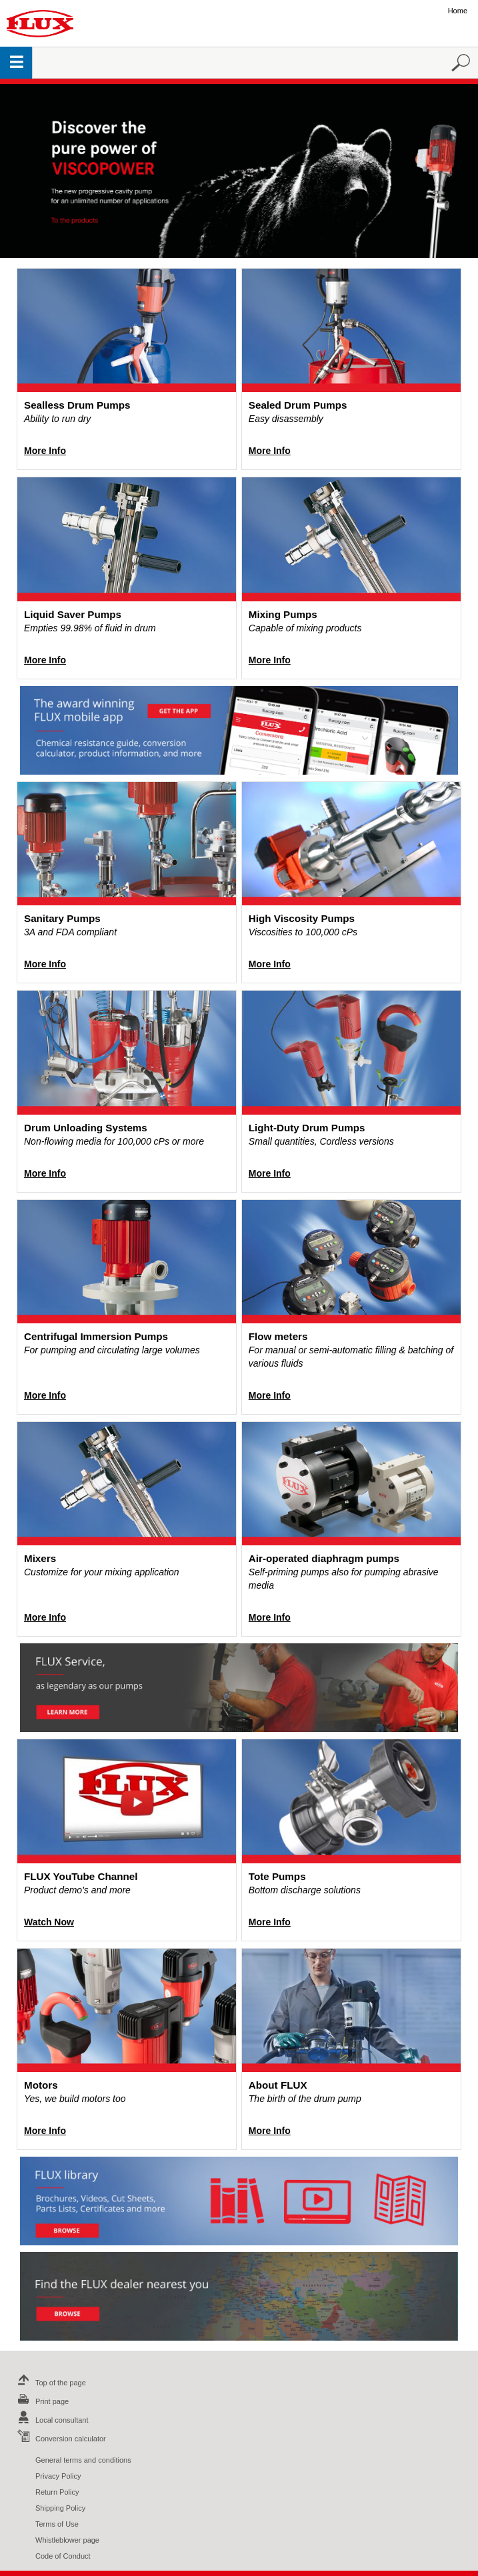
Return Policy (57, 2492)
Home (457, 11)
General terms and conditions (83, 2460)
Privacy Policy (58, 2476)
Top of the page (50, 2383)
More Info (45, 450)
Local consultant (51, 2420)
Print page (41, 2401)
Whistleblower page (67, 2540)
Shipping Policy (60, 2508)
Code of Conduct (63, 2556)
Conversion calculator (60, 2439)
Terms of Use (57, 2524)
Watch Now (49, 1922)
